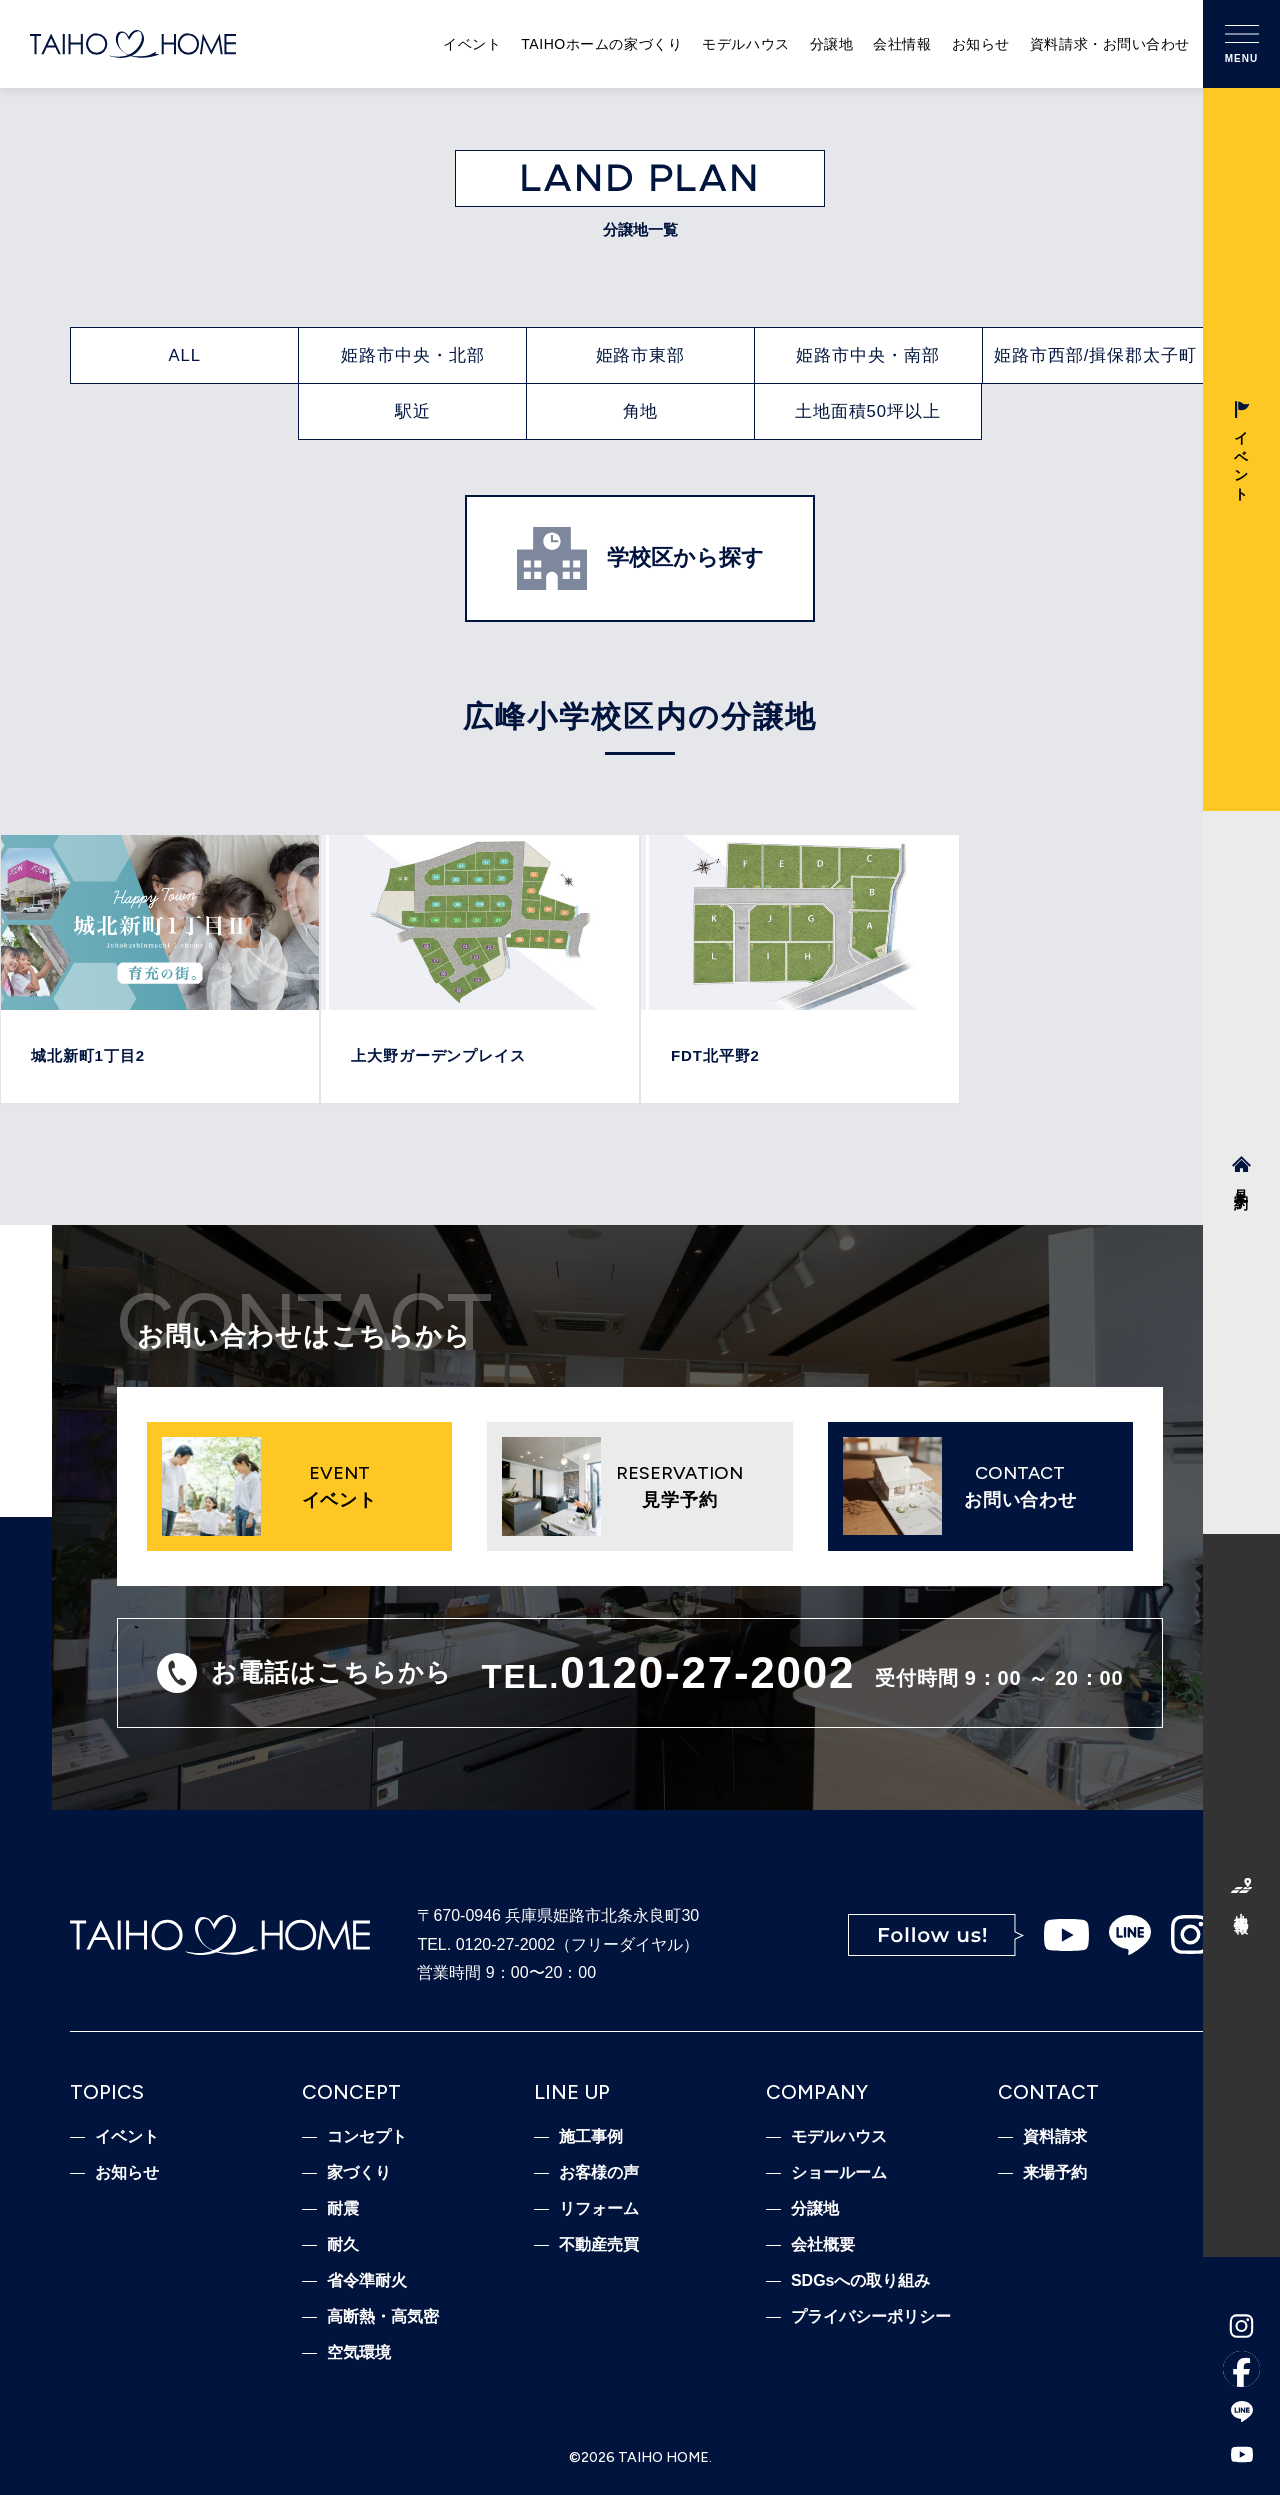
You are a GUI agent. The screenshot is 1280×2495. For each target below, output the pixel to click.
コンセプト (367, 2137)
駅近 (413, 411)
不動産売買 (599, 2245)
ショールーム (839, 2173)
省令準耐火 (367, 2281)
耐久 (343, 2245)
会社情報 (902, 44)
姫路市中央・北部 (413, 355)
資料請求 (1055, 2137)
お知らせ (981, 44)
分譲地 (832, 44)
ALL (185, 355)
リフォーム (599, 2209)
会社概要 (823, 2245)
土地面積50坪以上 (868, 411)
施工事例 (591, 2137)
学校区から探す (640, 558)
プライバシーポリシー (871, 2317)
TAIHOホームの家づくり (601, 44)
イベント (472, 44)
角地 (641, 411)
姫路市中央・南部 (868, 355)
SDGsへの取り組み (861, 2281)
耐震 (343, 2209)
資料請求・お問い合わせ (1110, 44)
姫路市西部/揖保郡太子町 (1096, 355)
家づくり (359, 2173)
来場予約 (1055, 2173)
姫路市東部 (641, 355)
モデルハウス (745, 44)
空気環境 (359, 2353)
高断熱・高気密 (383, 2317)
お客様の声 (599, 2173)
